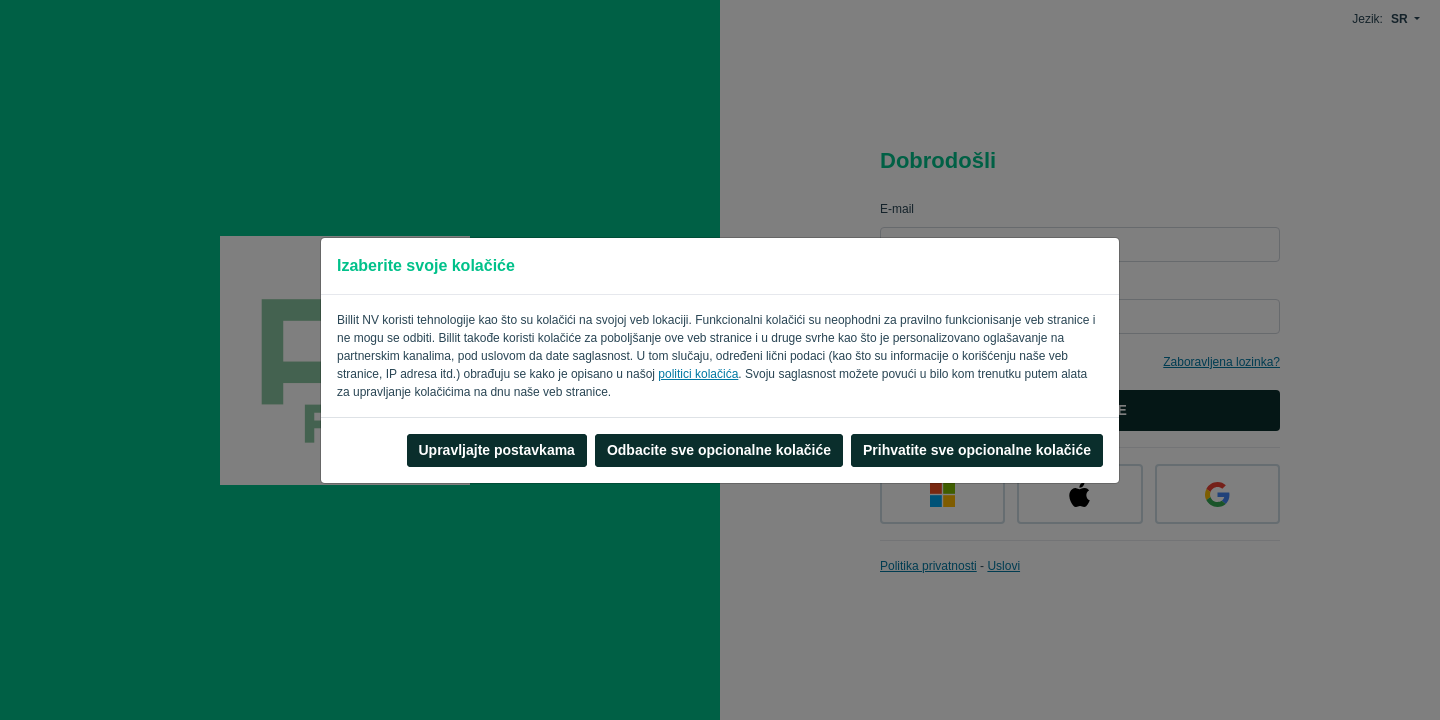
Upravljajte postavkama (497, 450)
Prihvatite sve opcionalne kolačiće (977, 450)
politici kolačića (698, 374)
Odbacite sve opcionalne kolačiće (719, 450)
